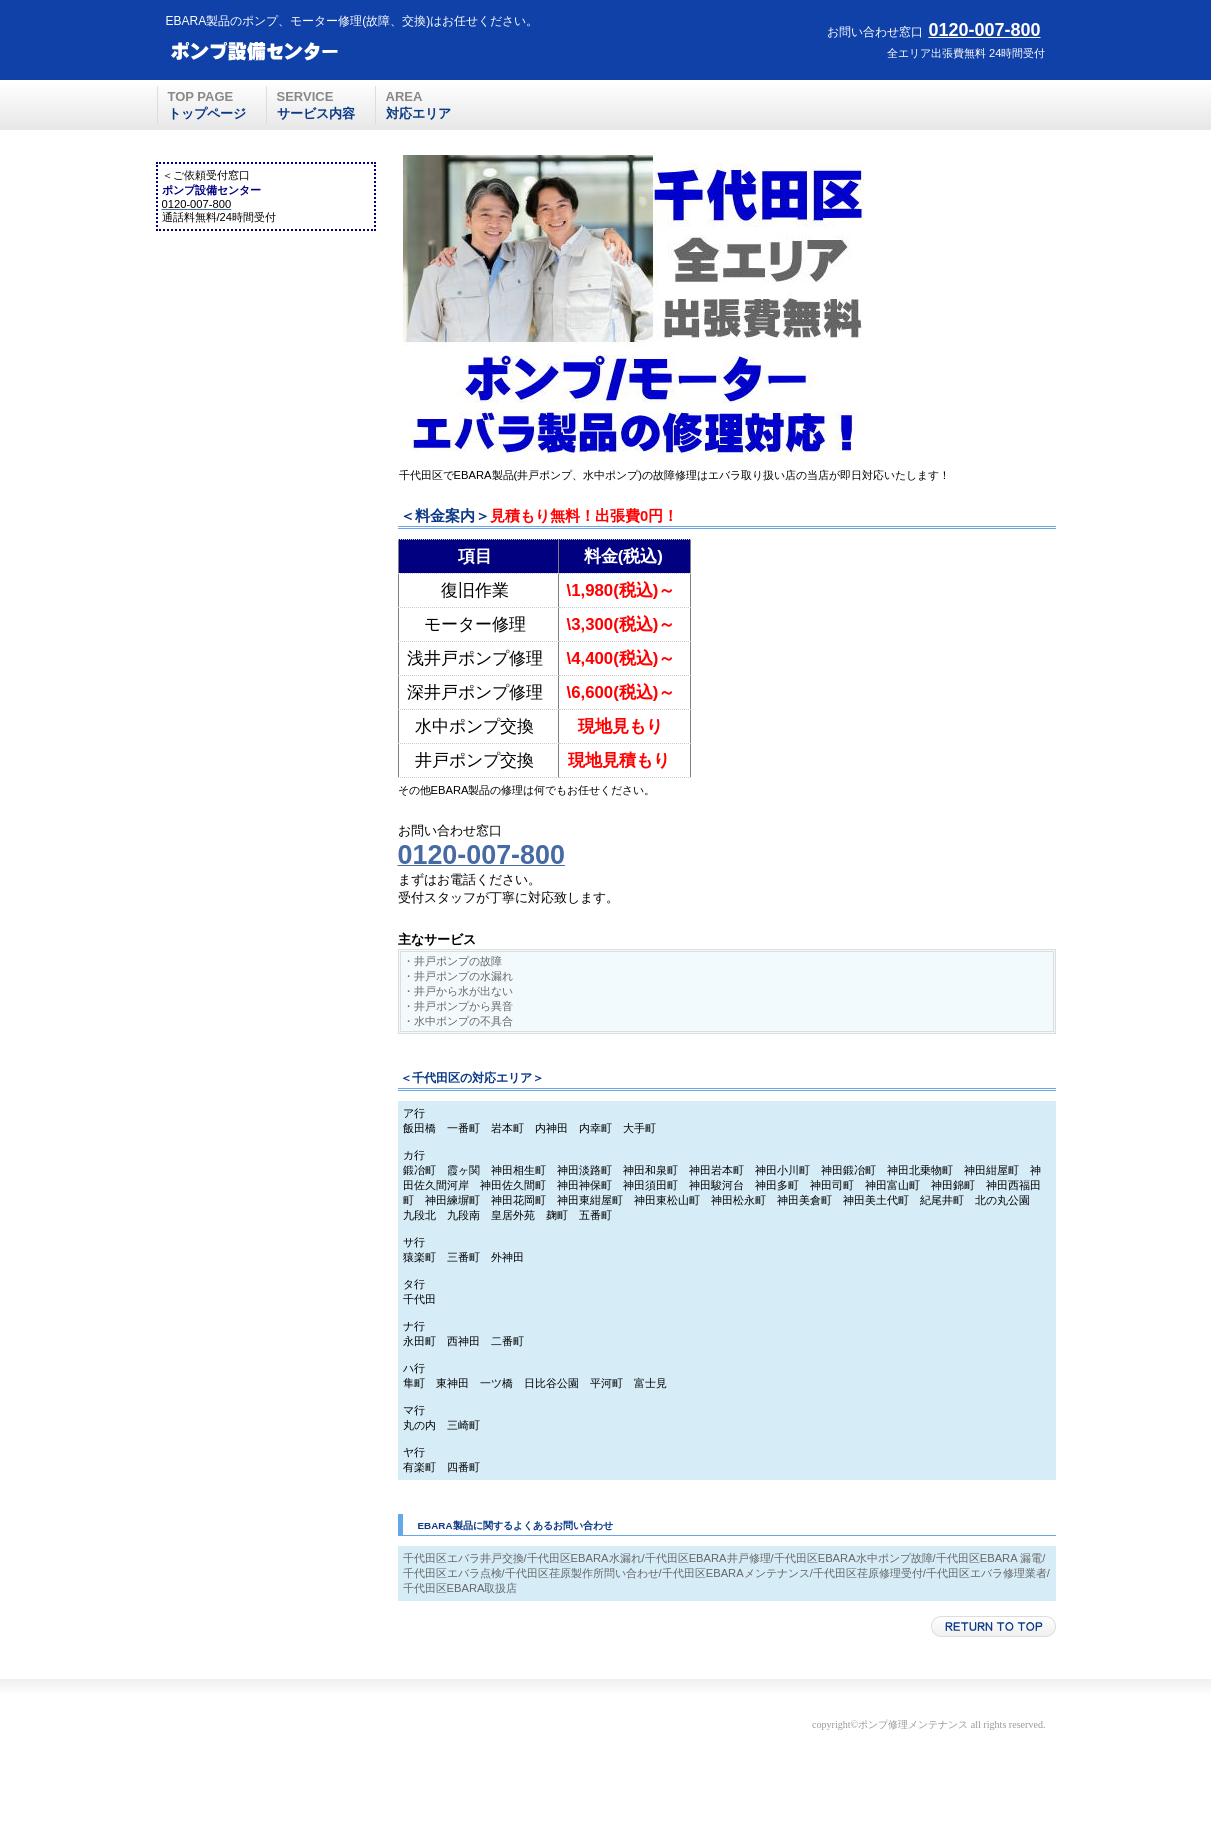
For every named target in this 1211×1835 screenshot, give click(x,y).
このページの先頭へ (993, 1626)
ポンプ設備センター (311, 51)
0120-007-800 (984, 30)
